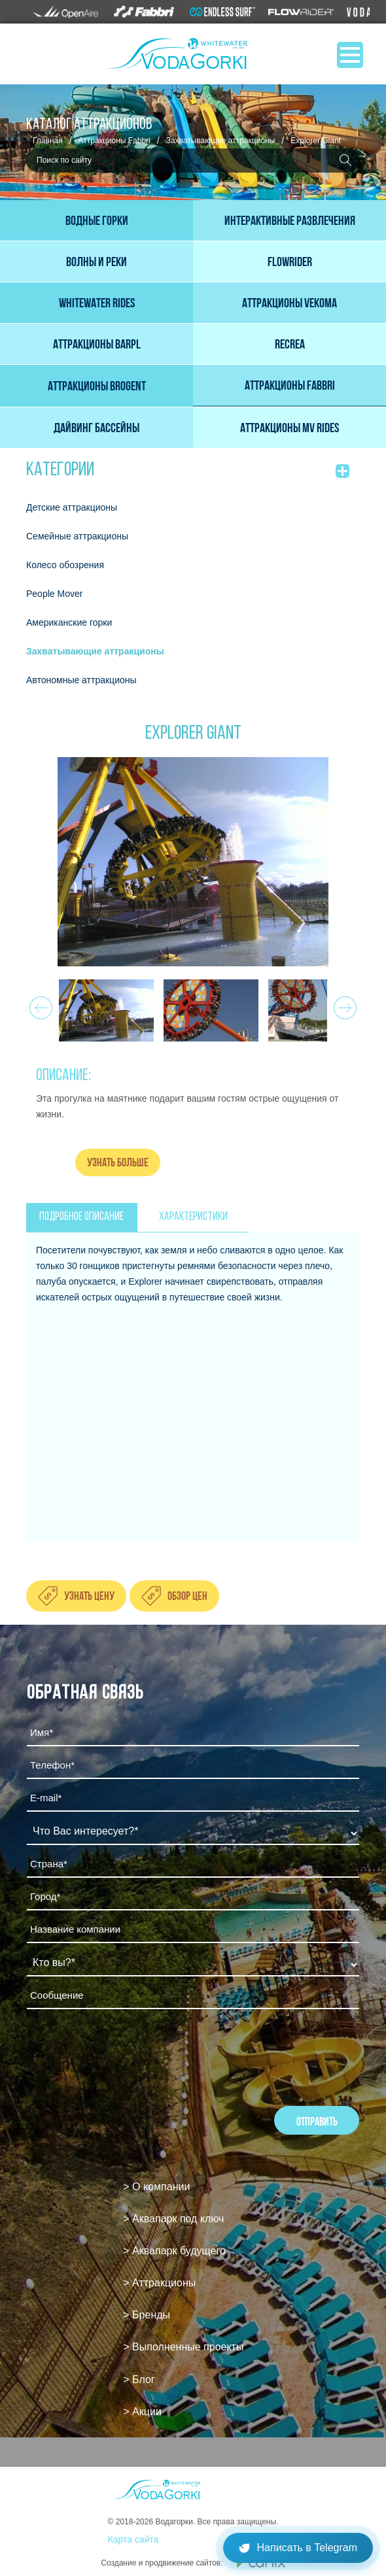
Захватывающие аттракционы (220, 140)
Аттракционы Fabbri (114, 140)
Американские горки (69, 622)
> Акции (142, 2411)
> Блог (138, 2379)
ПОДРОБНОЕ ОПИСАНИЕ (81, 1217)
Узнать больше (118, 1162)
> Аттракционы (159, 2282)
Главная (48, 140)
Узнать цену (89, 1595)
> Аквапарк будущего (174, 2250)
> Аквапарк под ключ (173, 2218)
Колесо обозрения (65, 565)
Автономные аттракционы (81, 680)
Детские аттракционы (71, 507)
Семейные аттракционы (77, 536)
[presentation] (126, 2054)
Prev (38, 1004)
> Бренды (146, 2314)
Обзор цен (187, 1595)
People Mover (54, 593)
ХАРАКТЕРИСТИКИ (193, 1217)
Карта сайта (133, 2539)
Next (343, 1004)
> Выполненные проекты (183, 2346)
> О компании (156, 2186)
